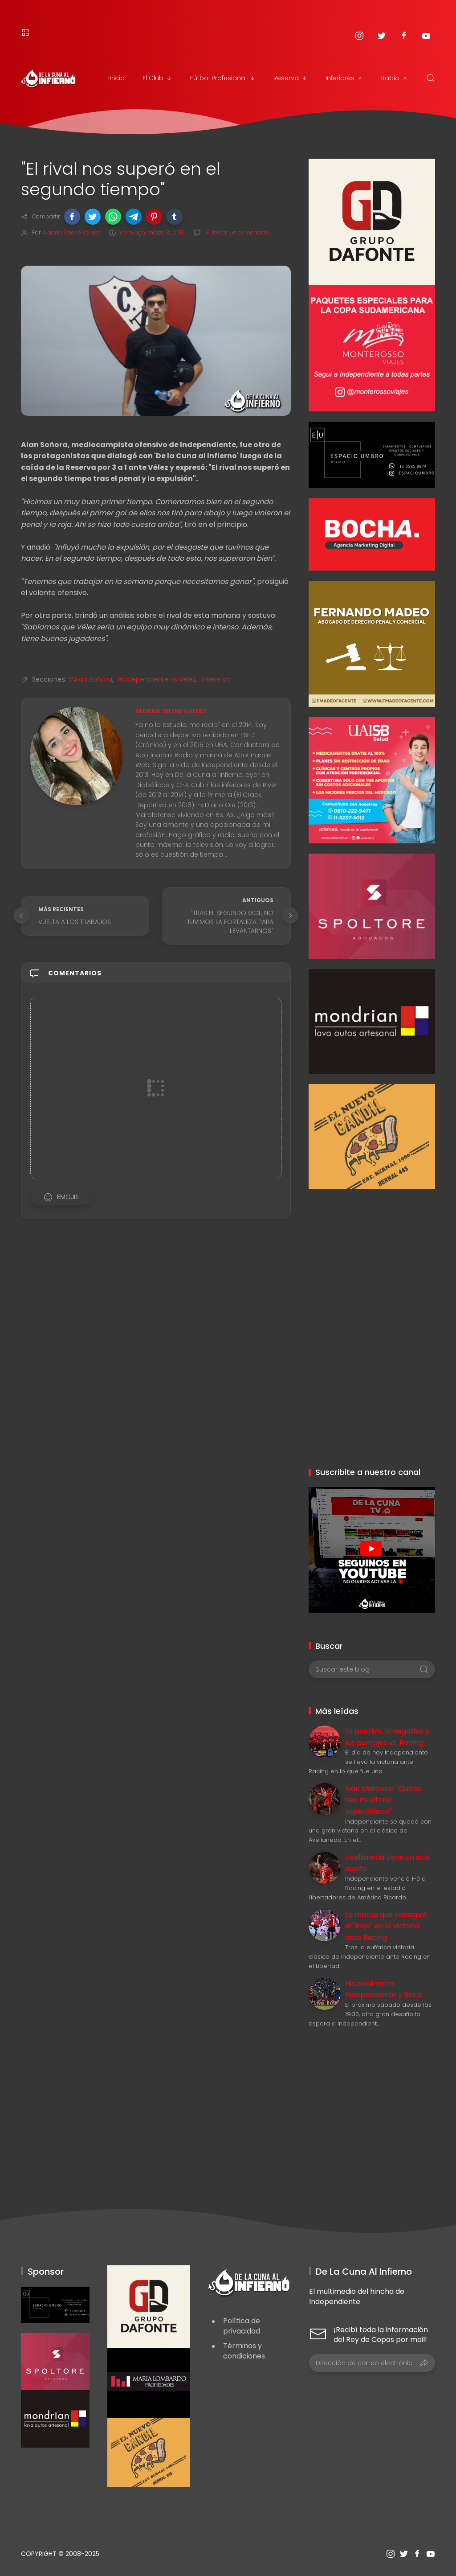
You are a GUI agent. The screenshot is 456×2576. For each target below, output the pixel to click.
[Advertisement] (372, 1245)
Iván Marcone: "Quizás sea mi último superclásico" (383, 1799)
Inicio (116, 78)
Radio (394, 78)
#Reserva (215, 679)
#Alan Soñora (90, 679)
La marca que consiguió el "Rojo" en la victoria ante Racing (386, 1926)
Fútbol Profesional (223, 78)
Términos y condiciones (244, 2351)
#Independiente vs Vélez (156, 679)
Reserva (290, 78)
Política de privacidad (241, 2326)
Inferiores (344, 78)
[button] (72, 217)
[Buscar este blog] (372, 1669)
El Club (157, 78)
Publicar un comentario (237, 232)
